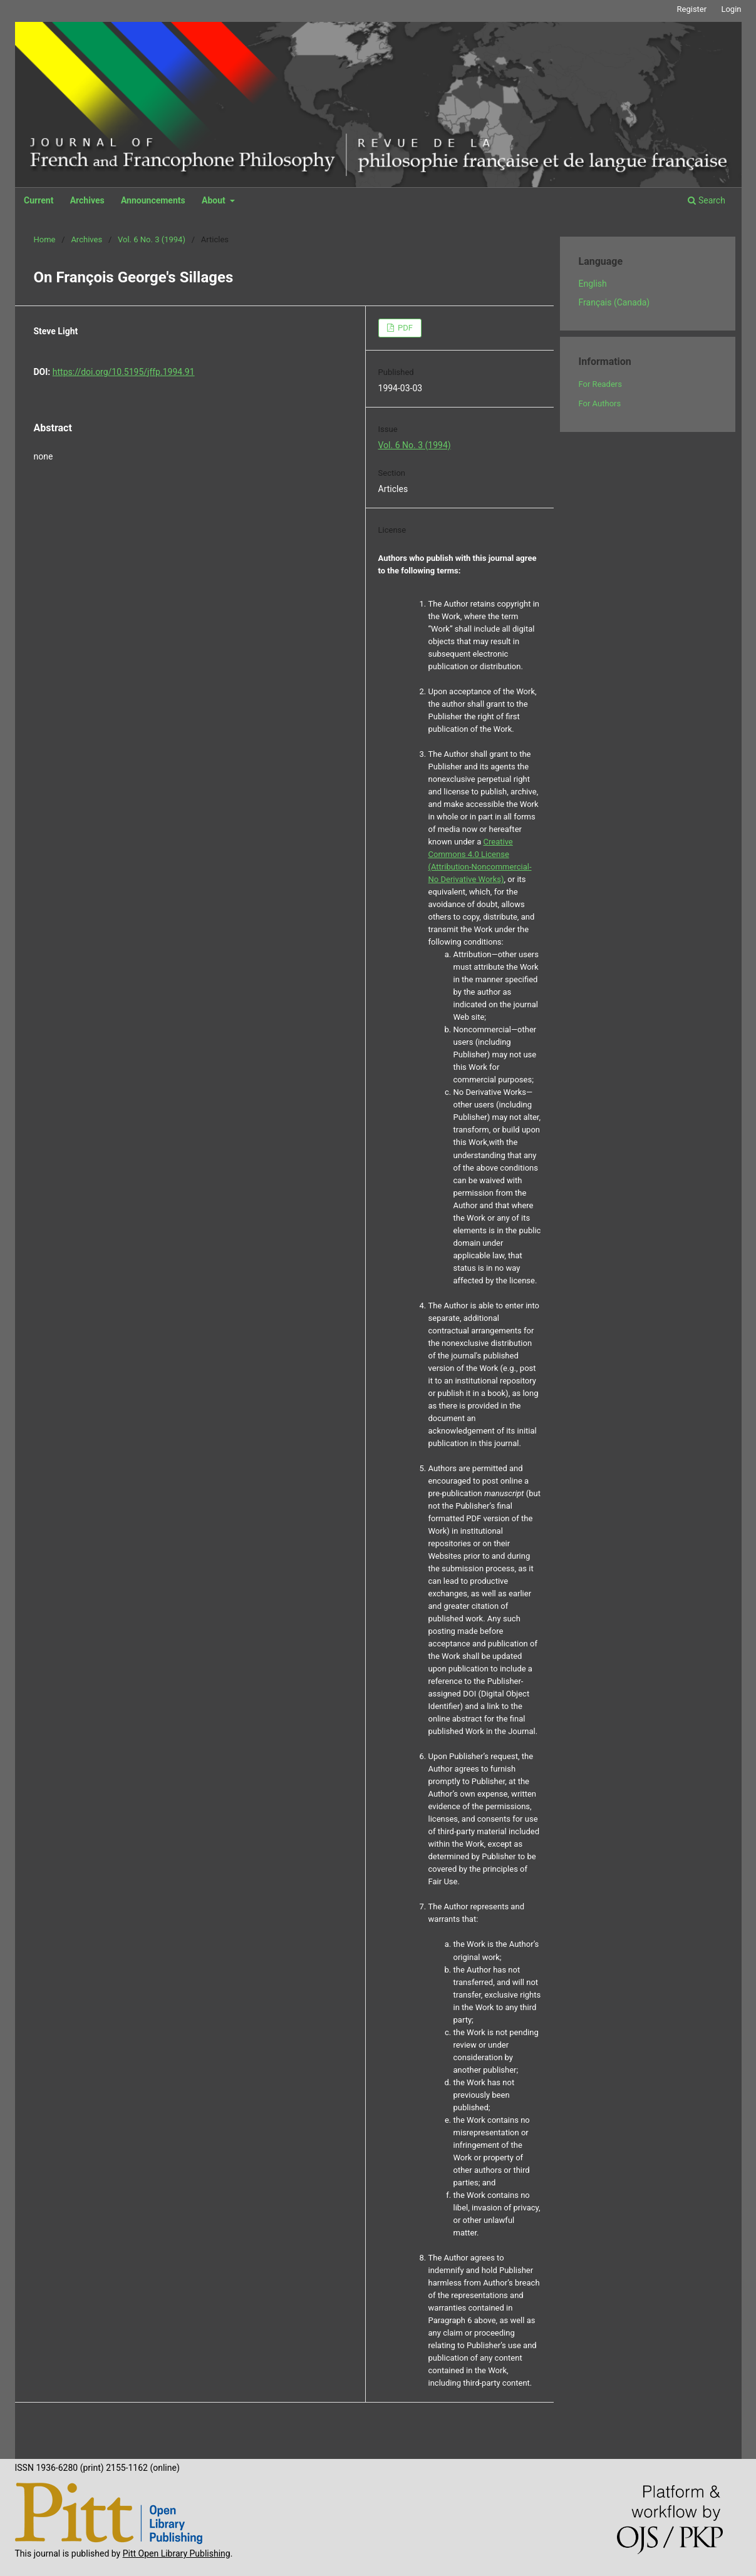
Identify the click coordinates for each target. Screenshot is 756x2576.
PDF (404, 327)
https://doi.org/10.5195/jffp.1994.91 (124, 372)
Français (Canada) (614, 302)
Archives (87, 200)
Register (692, 9)
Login (731, 9)
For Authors (600, 403)
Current (38, 200)
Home (45, 239)
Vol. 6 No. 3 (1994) (151, 239)
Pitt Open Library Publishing (176, 2553)
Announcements (153, 200)
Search (706, 200)
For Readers (601, 384)
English (593, 284)
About (214, 200)
